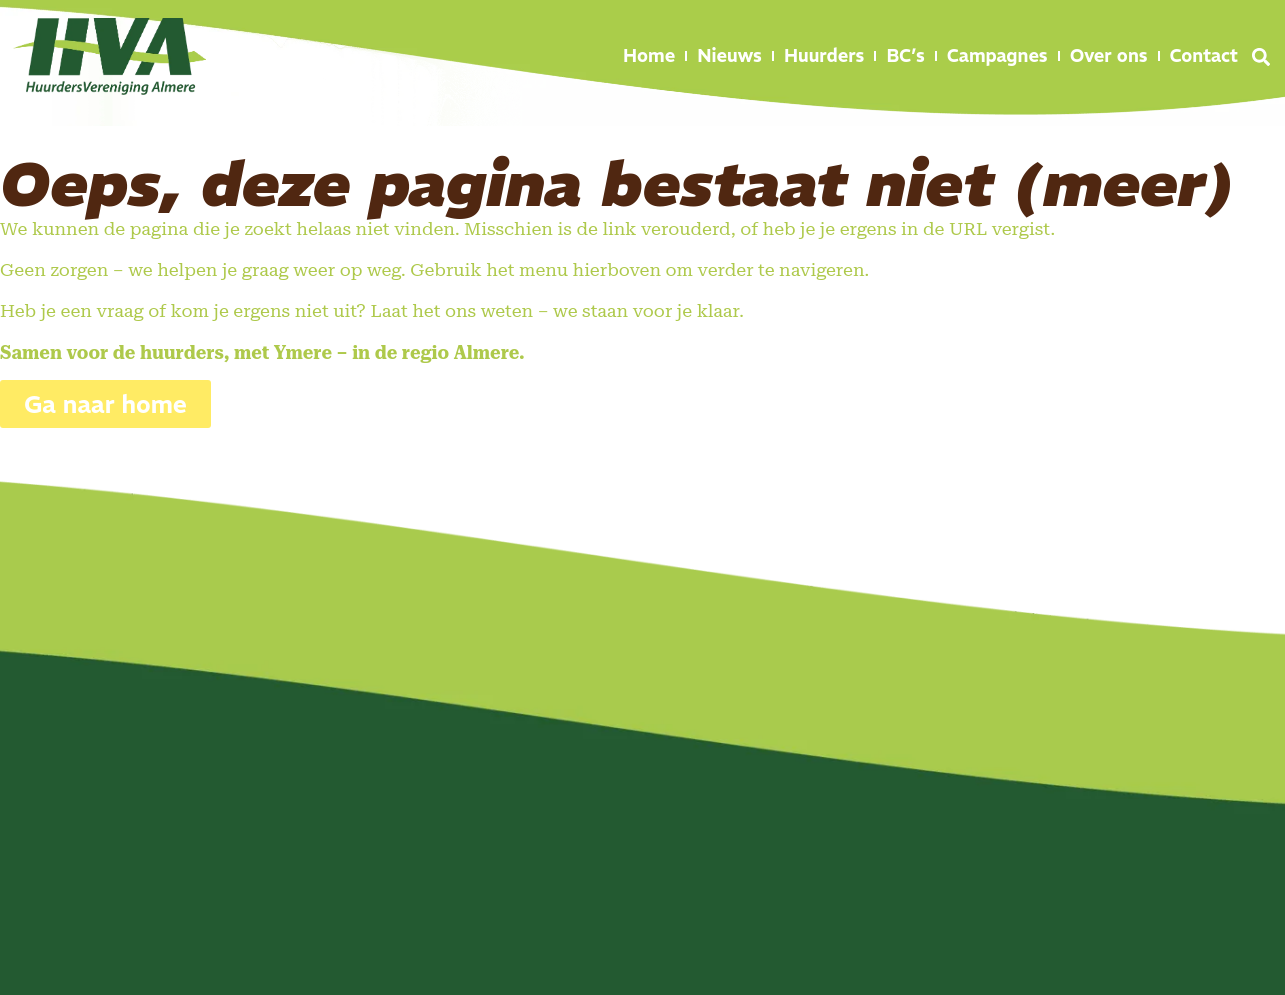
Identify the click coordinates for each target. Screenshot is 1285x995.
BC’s (905, 55)
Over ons (1109, 55)
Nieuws (729, 55)
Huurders (824, 55)
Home (649, 55)
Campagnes (997, 55)
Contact (1204, 55)
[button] (1261, 57)
